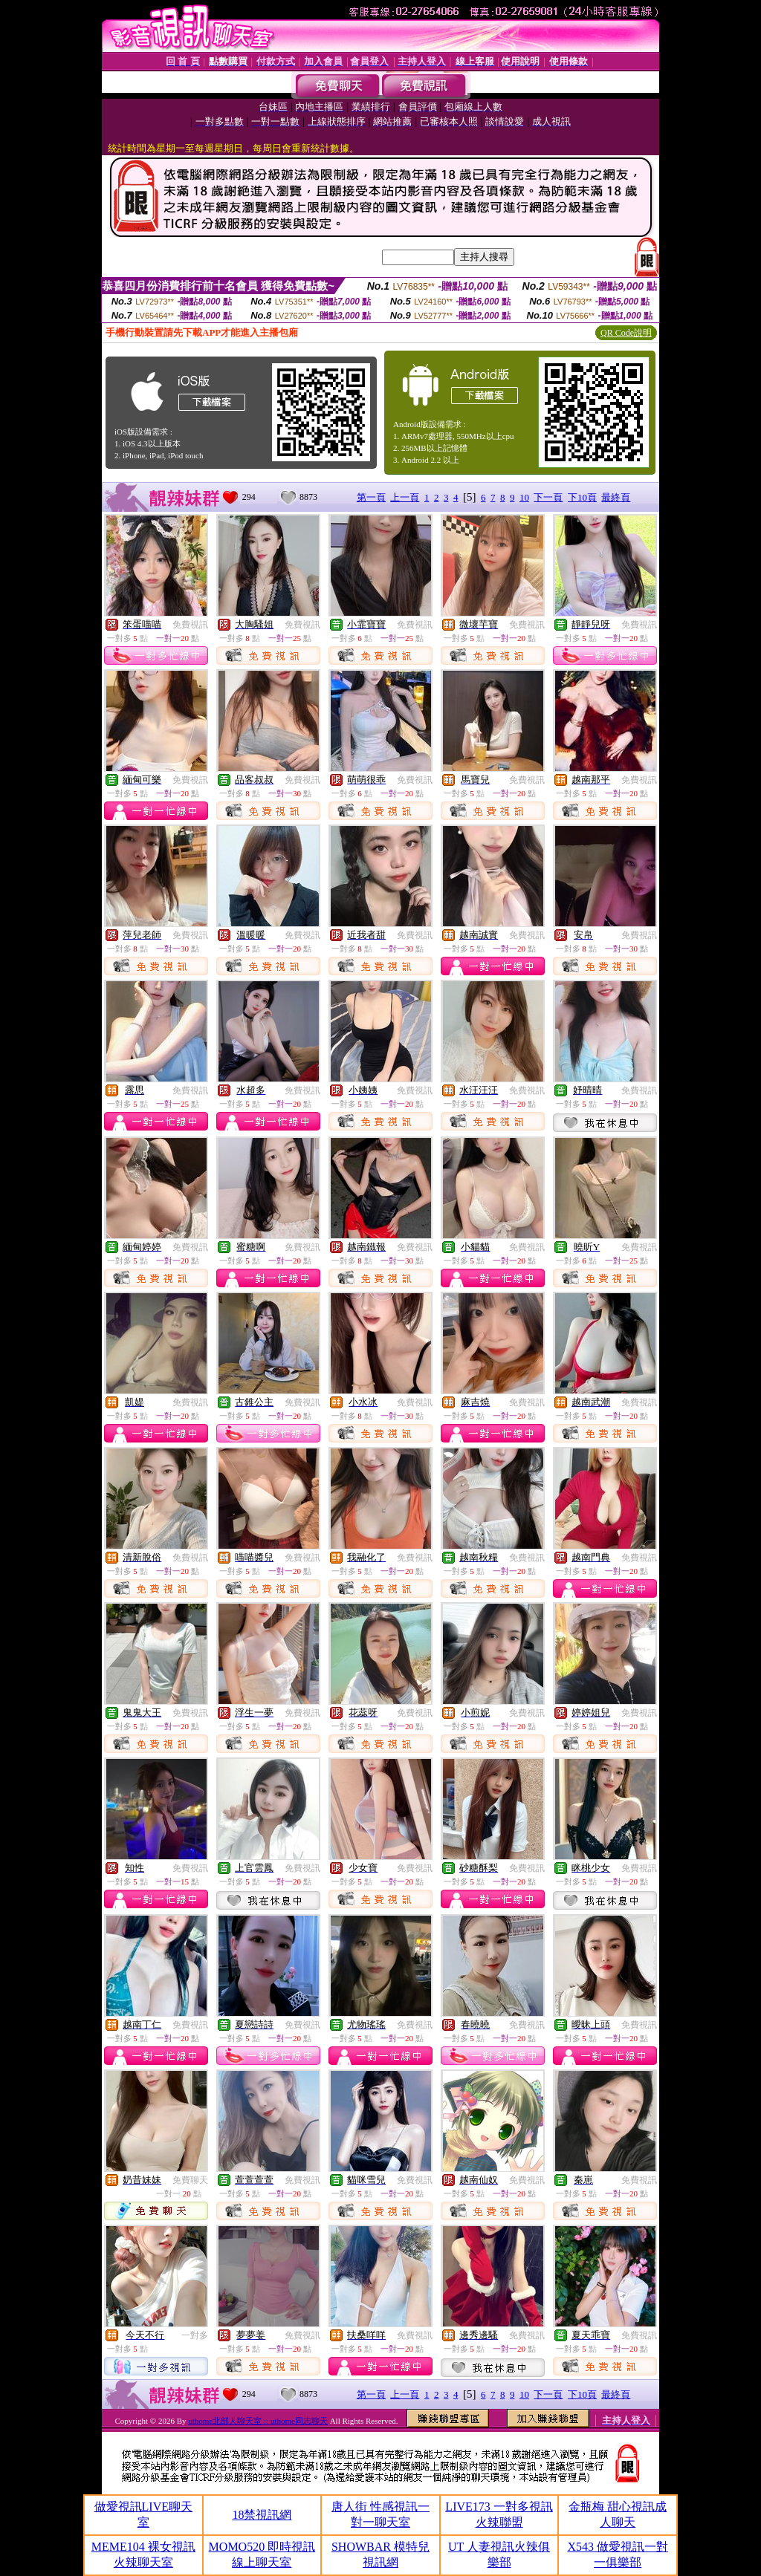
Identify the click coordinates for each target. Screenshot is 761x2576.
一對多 (194, 2335)
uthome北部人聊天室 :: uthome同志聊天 (258, 2420)
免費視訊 (190, 624)
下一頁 (548, 497)
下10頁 (582, 497)
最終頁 (615, 497)
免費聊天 (190, 2180)
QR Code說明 (626, 333)
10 (524, 497)
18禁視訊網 (261, 2514)
